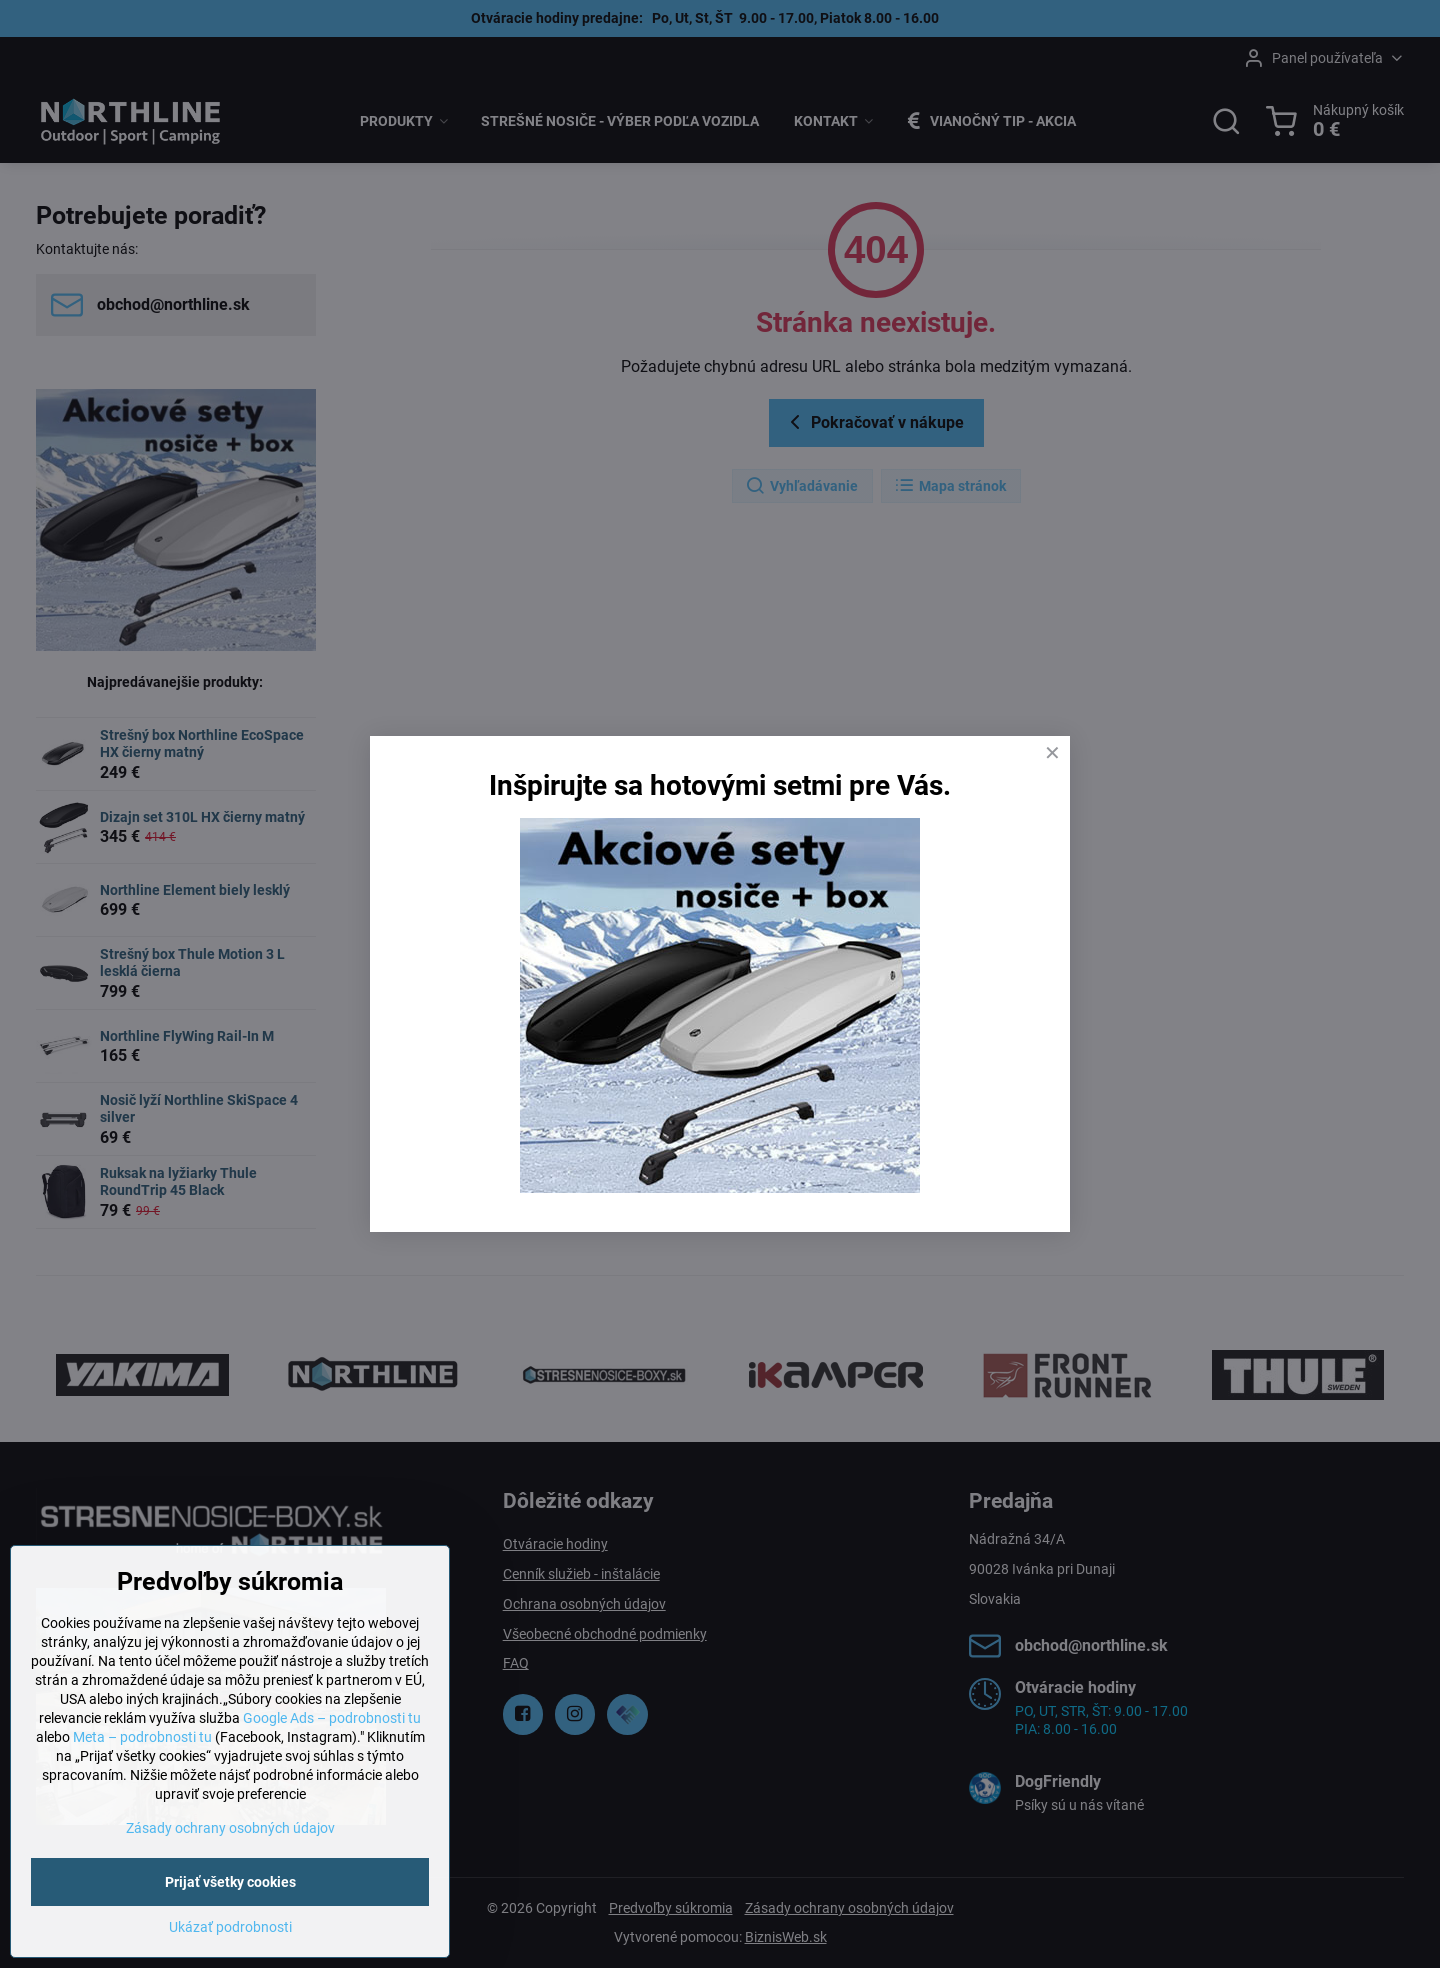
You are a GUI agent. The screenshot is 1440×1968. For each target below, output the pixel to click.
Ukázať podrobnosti (230, 1927)
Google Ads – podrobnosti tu (332, 1718)
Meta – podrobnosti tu (142, 1737)
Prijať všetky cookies (230, 1882)
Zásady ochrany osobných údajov (230, 1828)
